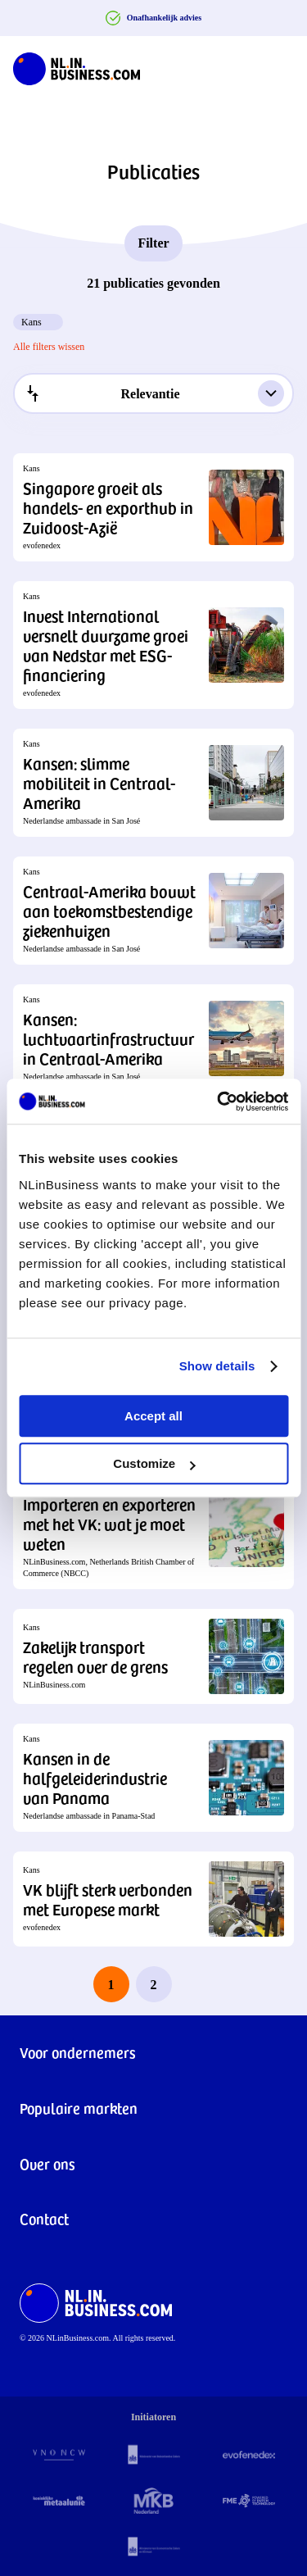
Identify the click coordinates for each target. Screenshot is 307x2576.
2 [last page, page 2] (154, 1985)
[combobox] (153, 393)
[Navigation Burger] (281, 66)
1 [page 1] (111, 1985)
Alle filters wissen (48, 346)
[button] (153, 507)
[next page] (196, 1984)
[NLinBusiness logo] (76, 65)
